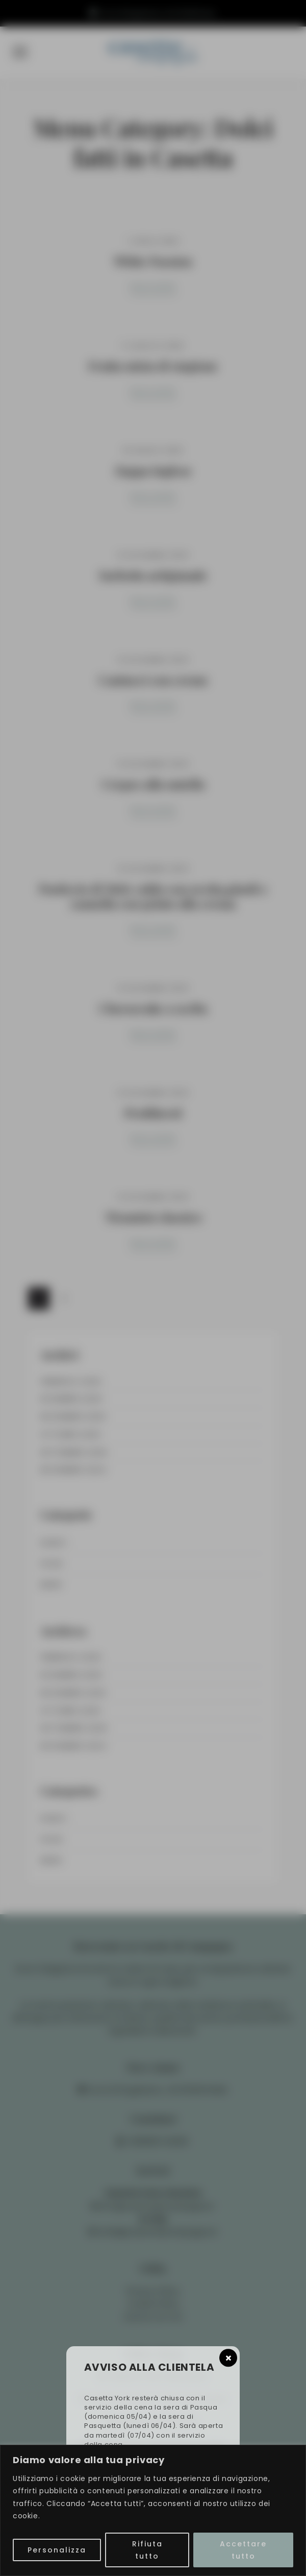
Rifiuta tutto (147, 2550)
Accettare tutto (243, 2550)
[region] (153, 2510)
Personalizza (57, 2550)
